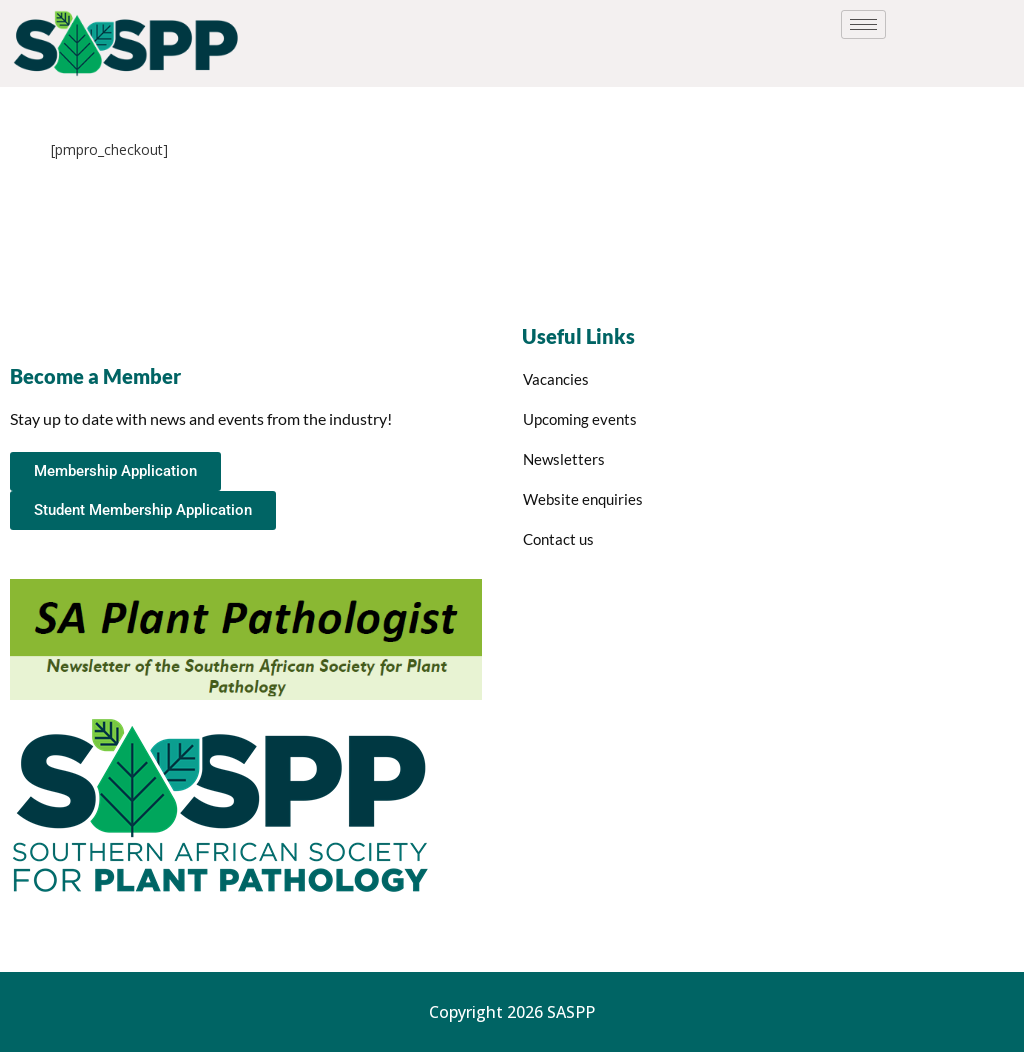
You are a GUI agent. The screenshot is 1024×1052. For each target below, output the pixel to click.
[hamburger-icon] (863, 24)
